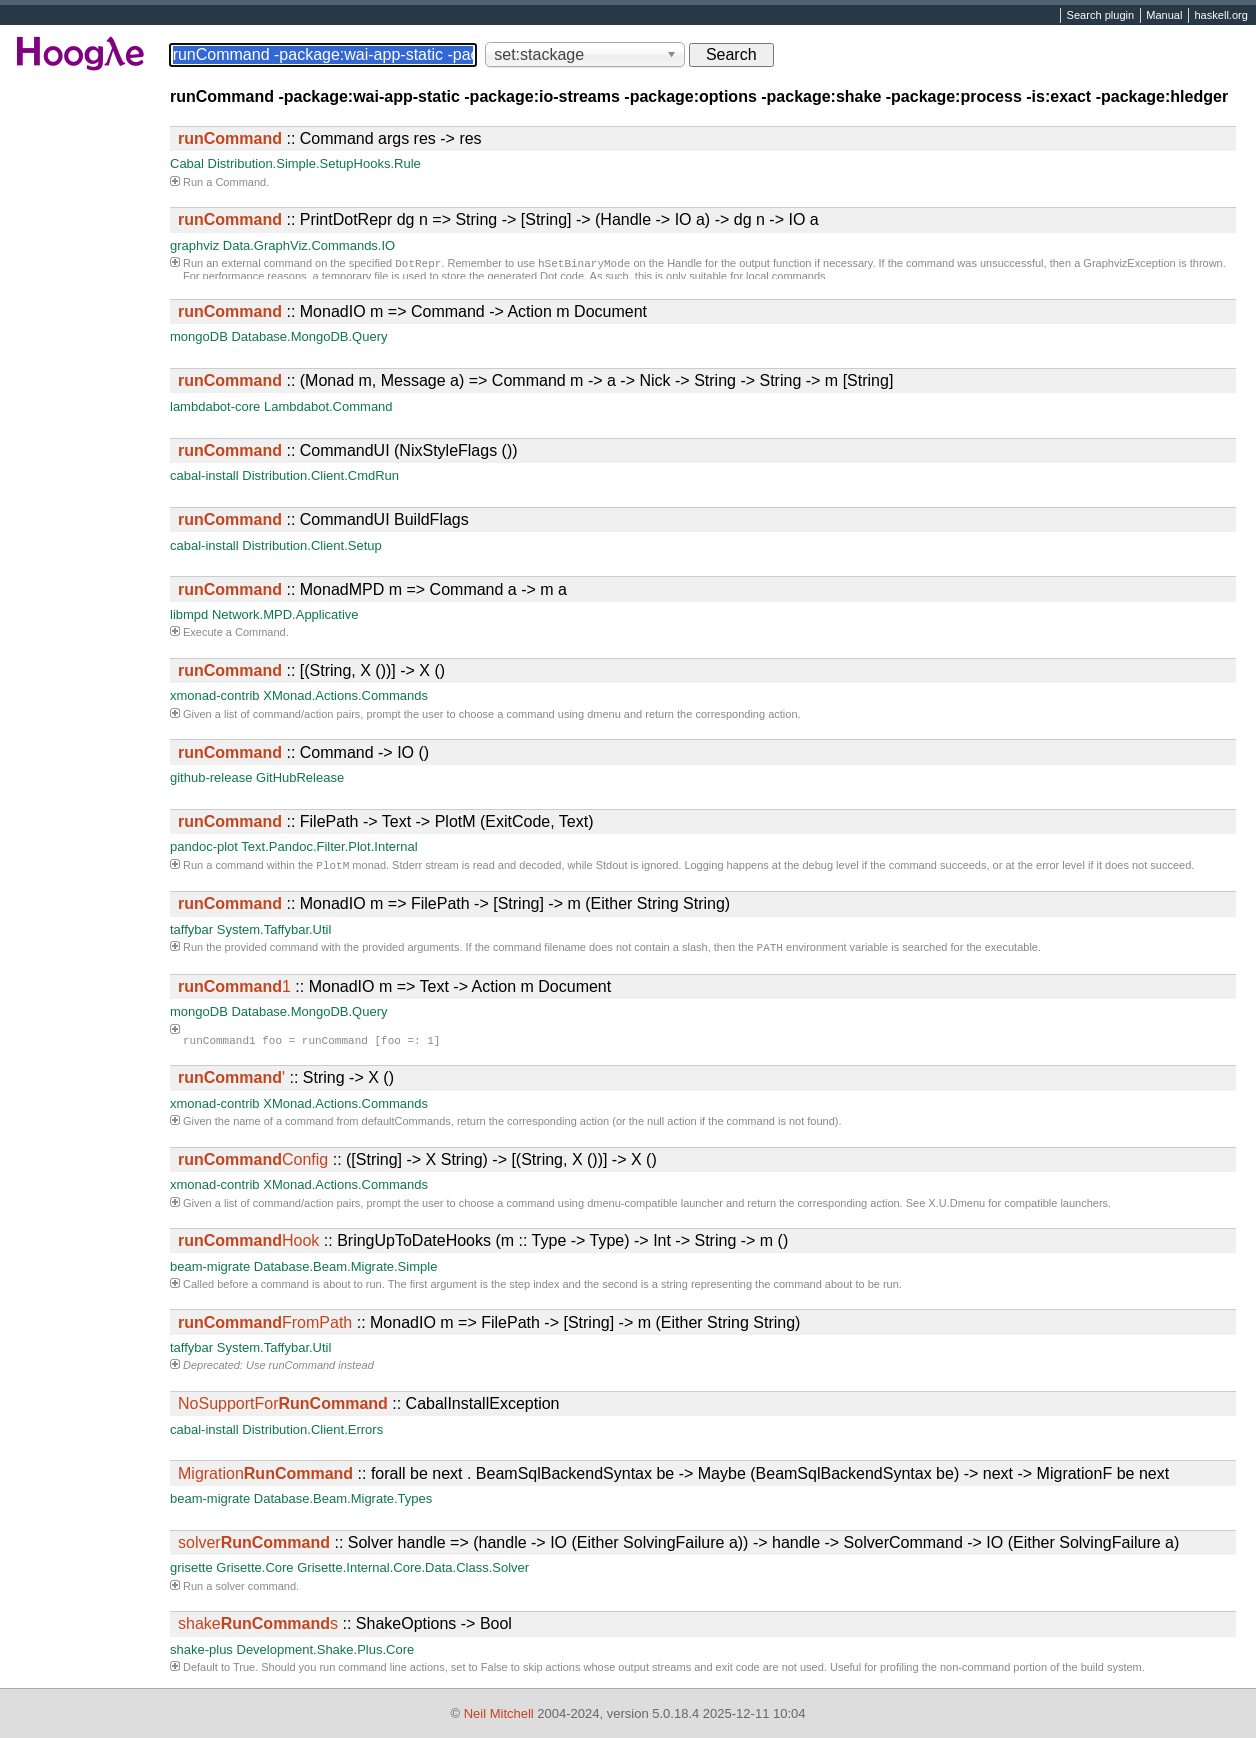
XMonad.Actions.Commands (345, 695)
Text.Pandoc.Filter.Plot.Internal (329, 846)
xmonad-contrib (215, 695)
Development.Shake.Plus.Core (326, 1653)
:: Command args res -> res (330, 138)
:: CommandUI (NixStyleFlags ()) (348, 450)
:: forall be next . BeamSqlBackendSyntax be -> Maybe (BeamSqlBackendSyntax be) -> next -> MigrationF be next (673, 1477)
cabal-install (204, 475)
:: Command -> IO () (303, 752)
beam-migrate (210, 1270)
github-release (211, 777)
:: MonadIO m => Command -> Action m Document (412, 311)
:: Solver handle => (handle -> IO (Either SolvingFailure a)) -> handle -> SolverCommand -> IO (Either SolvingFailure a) (678, 1546)
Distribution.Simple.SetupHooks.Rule (314, 163)
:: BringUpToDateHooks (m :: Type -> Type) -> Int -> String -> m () (483, 1244)
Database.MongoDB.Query (309, 336)
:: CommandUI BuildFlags (323, 519)
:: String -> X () (286, 1081)
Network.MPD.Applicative (285, 614)
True (244, 1671)
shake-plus (201, 1653)
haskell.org (1220, 16)
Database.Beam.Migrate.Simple (346, 1270)
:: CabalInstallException (368, 1407)
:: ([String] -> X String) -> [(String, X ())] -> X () (417, 1163)
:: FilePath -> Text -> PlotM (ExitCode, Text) (386, 821)
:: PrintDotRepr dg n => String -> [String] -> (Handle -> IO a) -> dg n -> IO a (498, 219)
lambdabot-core (215, 406)
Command (240, 182)
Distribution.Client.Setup (311, 545)
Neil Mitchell (499, 1713)
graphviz (194, 245)
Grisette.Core (254, 1571)
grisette (191, 1571)
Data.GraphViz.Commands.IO (309, 245)
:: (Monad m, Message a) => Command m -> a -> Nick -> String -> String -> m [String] (535, 380)
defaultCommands (406, 1125)
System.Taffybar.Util (274, 931)
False (494, 1671)
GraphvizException (1129, 265)
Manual (1164, 16)
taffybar (191, 931)
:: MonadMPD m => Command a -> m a (372, 589)
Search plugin (1101, 16)
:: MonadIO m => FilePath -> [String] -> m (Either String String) (454, 905)
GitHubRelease (300, 777)
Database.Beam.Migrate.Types (343, 1502)
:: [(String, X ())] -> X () (311, 670)
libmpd (189, 614)
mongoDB (199, 336)
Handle (684, 265)
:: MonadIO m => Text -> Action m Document (394, 990)
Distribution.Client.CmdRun (320, 475)
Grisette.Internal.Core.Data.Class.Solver (413, 1571)
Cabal (187, 163)
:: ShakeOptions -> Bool (345, 1627)
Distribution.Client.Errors (312, 1433)
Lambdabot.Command (328, 406)
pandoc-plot (204, 846)
